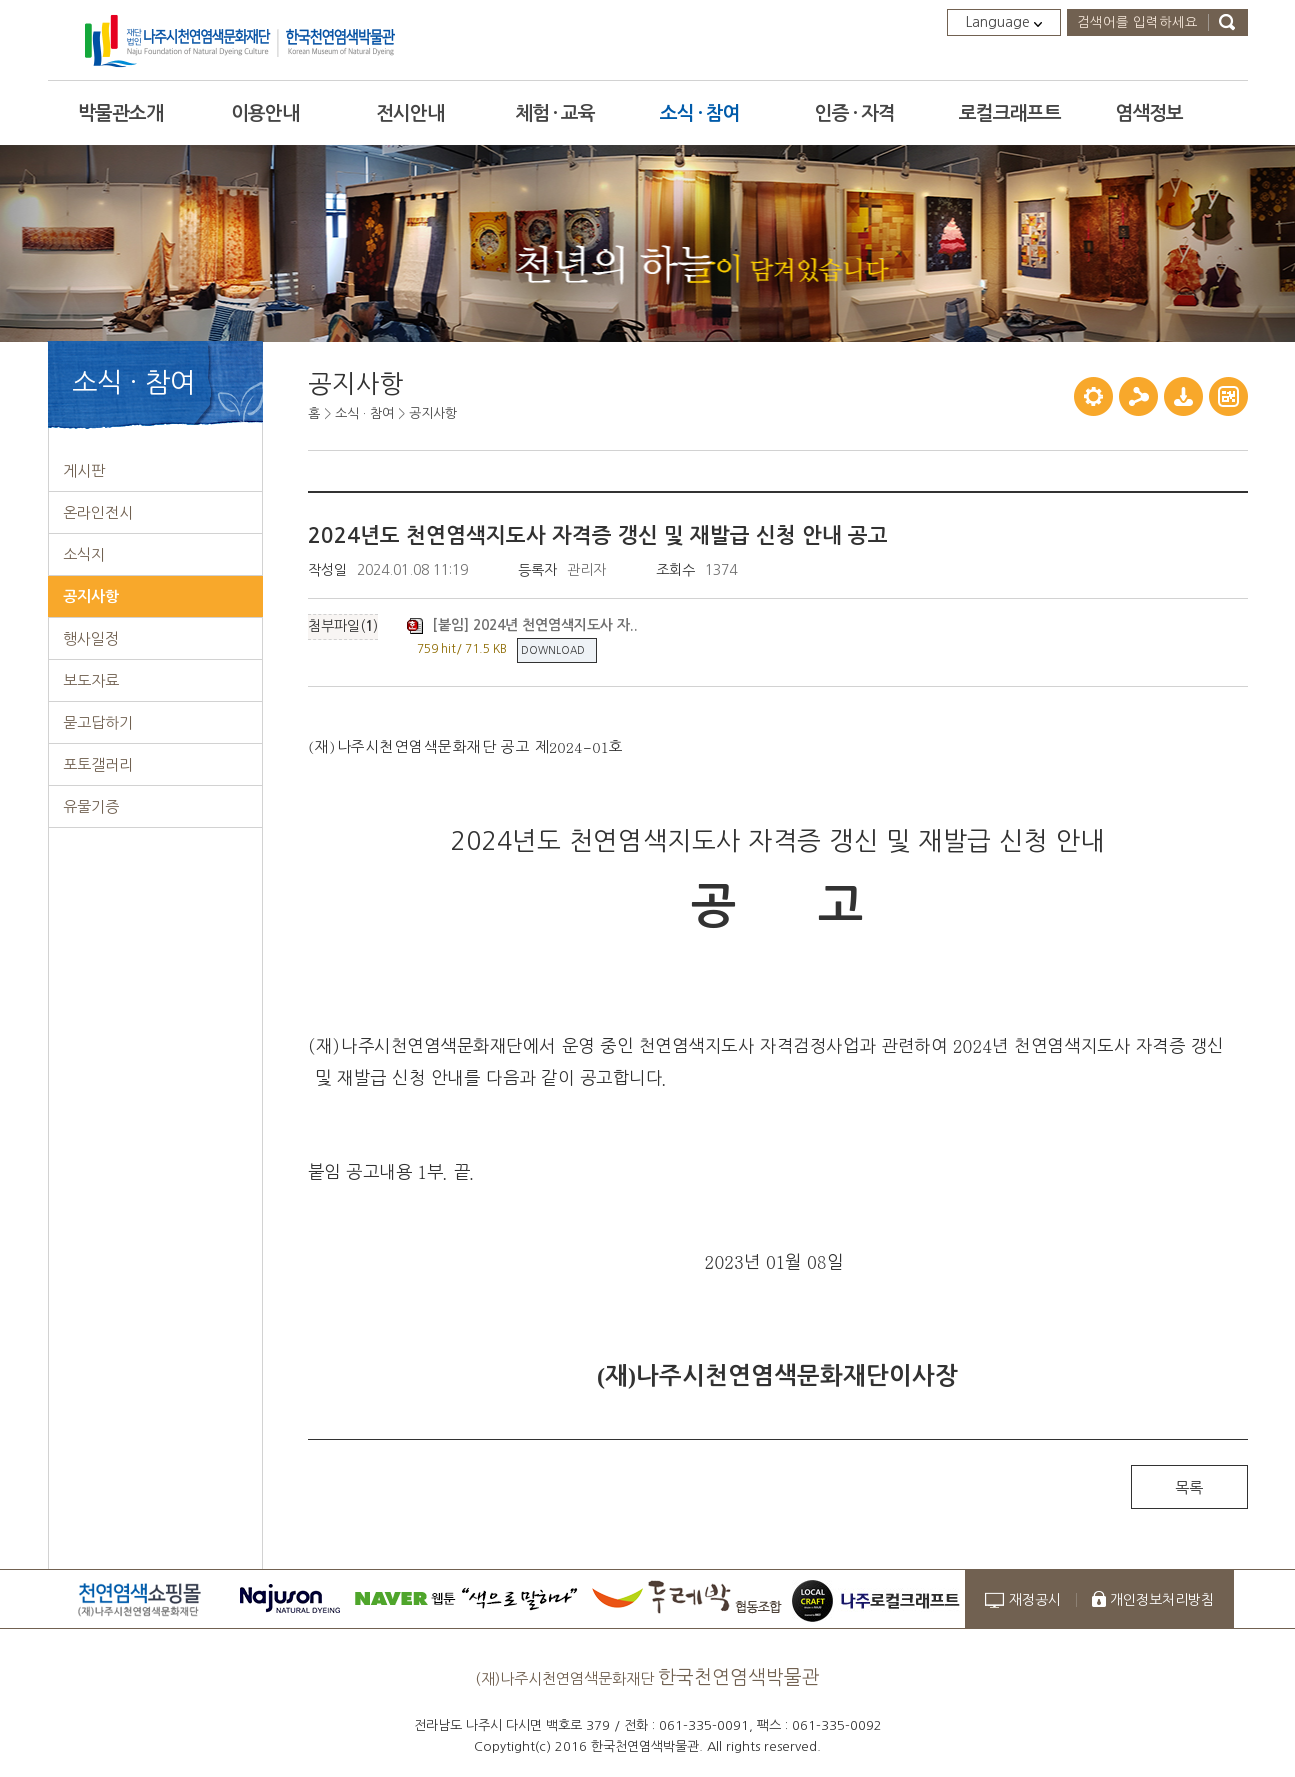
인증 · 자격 (855, 113)
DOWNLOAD (553, 650)
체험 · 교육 (555, 113)
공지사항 (433, 413)
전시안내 (410, 113)
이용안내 (265, 113)
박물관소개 (120, 113)
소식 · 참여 (700, 113)
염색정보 (1149, 113)
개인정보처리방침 (1162, 1600)
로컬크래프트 (1010, 113)
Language (1004, 22)
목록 (1189, 1487)
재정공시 (1035, 1600)
